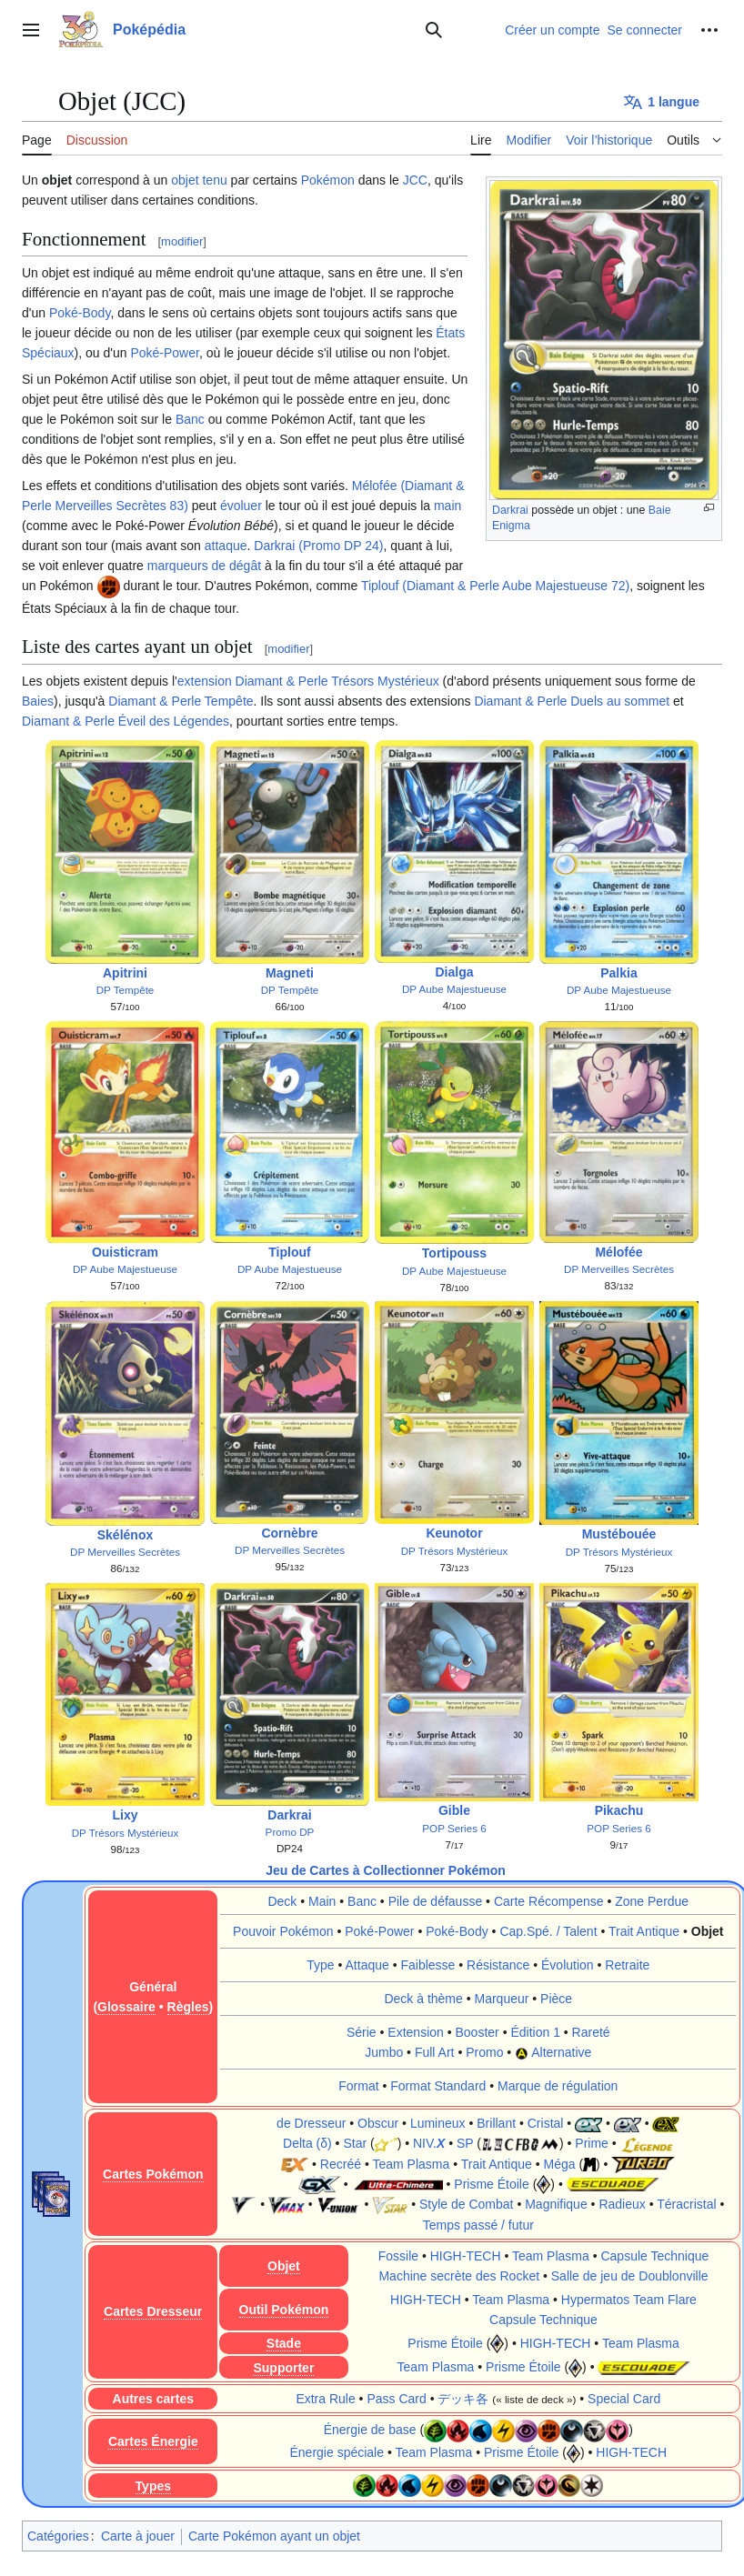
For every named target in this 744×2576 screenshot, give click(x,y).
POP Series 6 (454, 1830)
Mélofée (618, 1252)
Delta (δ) (307, 2143)
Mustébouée (619, 1534)
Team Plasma (410, 2164)
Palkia (618, 973)
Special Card (624, 2398)
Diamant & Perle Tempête (180, 701)
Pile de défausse (435, 1901)
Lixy (124, 1815)
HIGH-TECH (465, 2256)
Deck (282, 1901)
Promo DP (290, 1832)
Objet (707, 1931)
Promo (484, 2052)
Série (362, 2032)
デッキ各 (462, 2398)
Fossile (398, 2256)
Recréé (340, 2164)
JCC (415, 180)
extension (204, 681)
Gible (454, 1813)
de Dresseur (311, 2123)
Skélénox (125, 1535)
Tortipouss (454, 1253)
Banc (190, 419)
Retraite (627, 1965)
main (447, 505)
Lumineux (438, 2123)
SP (465, 2143)
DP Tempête (125, 990)
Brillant (496, 2123)
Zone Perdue (652, 1901)
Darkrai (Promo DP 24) (318, 545)
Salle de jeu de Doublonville (630, 2276)
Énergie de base (370, 2429)
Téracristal (686, 2204)
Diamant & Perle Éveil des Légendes (125, 721)
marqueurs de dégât (204, 565)
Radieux (621, 2204)
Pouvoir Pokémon (283, 1931)
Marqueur (502, 1998)
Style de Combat (466, 2204)
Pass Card (396, 2398)
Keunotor (454, 1533)
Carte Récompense (549, 1901)
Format (358, 2086)
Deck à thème (423, 1998)
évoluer (241, 505)
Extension (415, 2032)
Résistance (498, 1965)
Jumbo (384, 2052)
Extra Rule (325, 2398)
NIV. (429, 2143)
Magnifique (556, 2204)
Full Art (435, 2052)
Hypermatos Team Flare (629, 2299)
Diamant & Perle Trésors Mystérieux (337, 681)
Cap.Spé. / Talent (548, 1931)
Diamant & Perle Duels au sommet (571, 701)
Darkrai (510, 510)
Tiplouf (289, 1252)
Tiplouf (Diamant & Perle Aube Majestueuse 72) (495, 585)
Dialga (454, 972)
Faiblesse (427, 1965)
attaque (226, 545)
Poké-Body (79, 313)
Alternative (561, 2052)
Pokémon (328, 180)
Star (355, 2143)
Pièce (556, 1998)
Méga (559, 2164)
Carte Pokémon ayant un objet (274, 2536)
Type (320, 1965)
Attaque (367, 1965)
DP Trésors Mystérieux (454, 1551)
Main (322, 1901)
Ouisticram (125, 1252)
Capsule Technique (654, 2256)
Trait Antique (643, 1931)
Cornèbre (289, 1533)
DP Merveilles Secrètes (619, 1269)
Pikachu (619, 1813)
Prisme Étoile (491, 2184)
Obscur (377, 2123)
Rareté (591, 2032)
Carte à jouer (138, 2536)
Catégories (58, 2536)
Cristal (546, 2123)
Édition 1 (534, 2032)
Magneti (290, 973)
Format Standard (438, 2086)
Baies (38, 701)
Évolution (567, 1965)
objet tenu (199, 180)
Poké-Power (164, 353)
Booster (477, 2032)
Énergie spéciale (336, 2452)
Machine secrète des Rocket (458, 2276)
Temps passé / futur (478, 2225)
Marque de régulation (558, 2086)
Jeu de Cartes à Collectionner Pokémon (386, 1870)
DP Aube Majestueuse (454, 989)
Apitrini (125, 973)
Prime (591, 2143)
